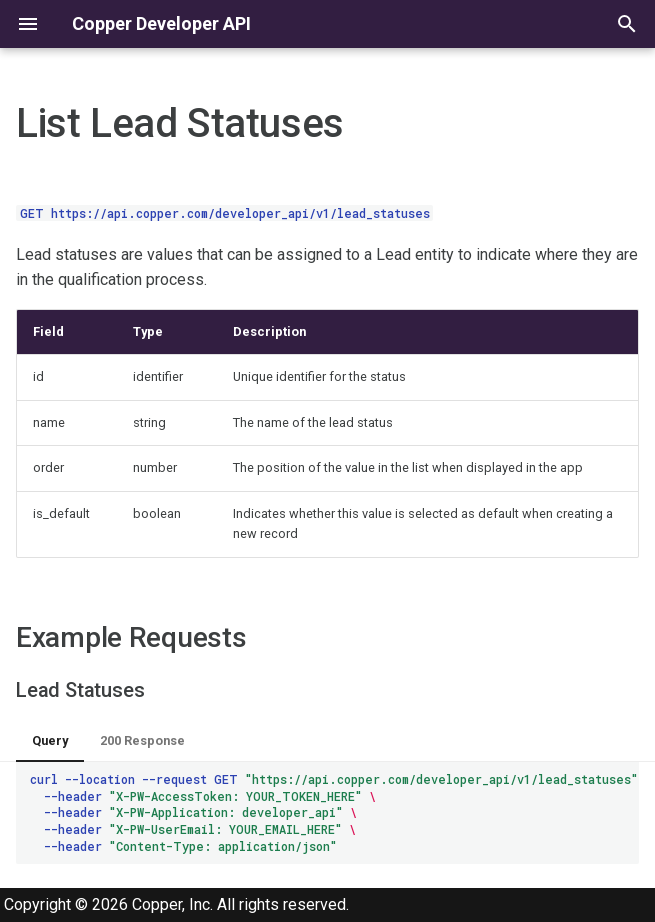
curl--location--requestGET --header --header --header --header (334, 812)
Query (50, 740)
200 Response (142, 740)
